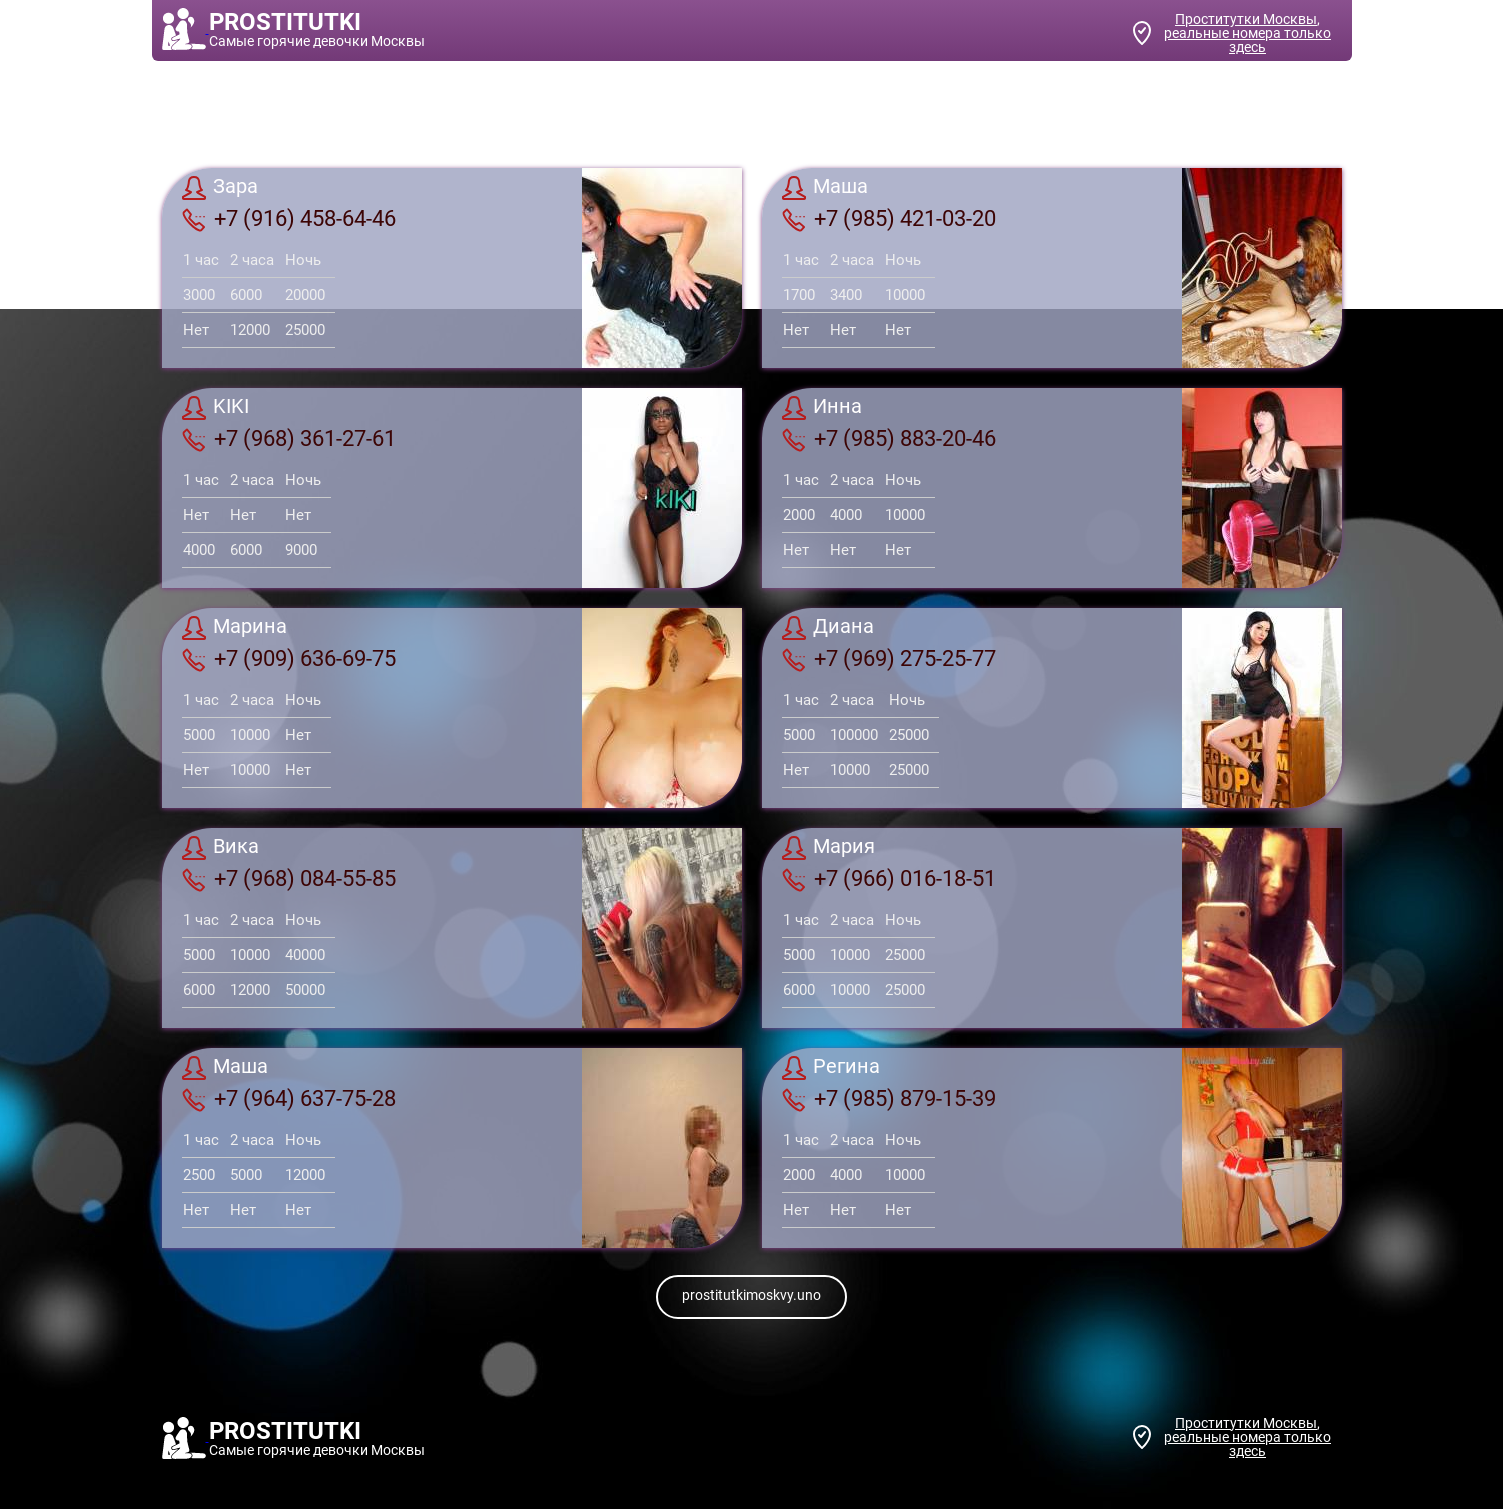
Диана (828, 628)
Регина (831, 1068)
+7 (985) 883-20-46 (889, 439)
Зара (220, 188)
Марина (234, 628)
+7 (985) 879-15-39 (889, 1099)
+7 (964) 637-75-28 (289, 1099)
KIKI (215, 408)
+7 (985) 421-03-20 (889, 219)
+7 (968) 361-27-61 (289, 439)
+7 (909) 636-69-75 (289, 659)
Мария (828, 848)
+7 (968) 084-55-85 (289, 879)
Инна (822, 408)
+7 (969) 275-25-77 (889, 659)
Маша (825, 188)
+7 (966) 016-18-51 (889, 879)
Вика (220, 848)
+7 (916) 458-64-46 (289, 219)
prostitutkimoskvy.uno (751, 1295)
